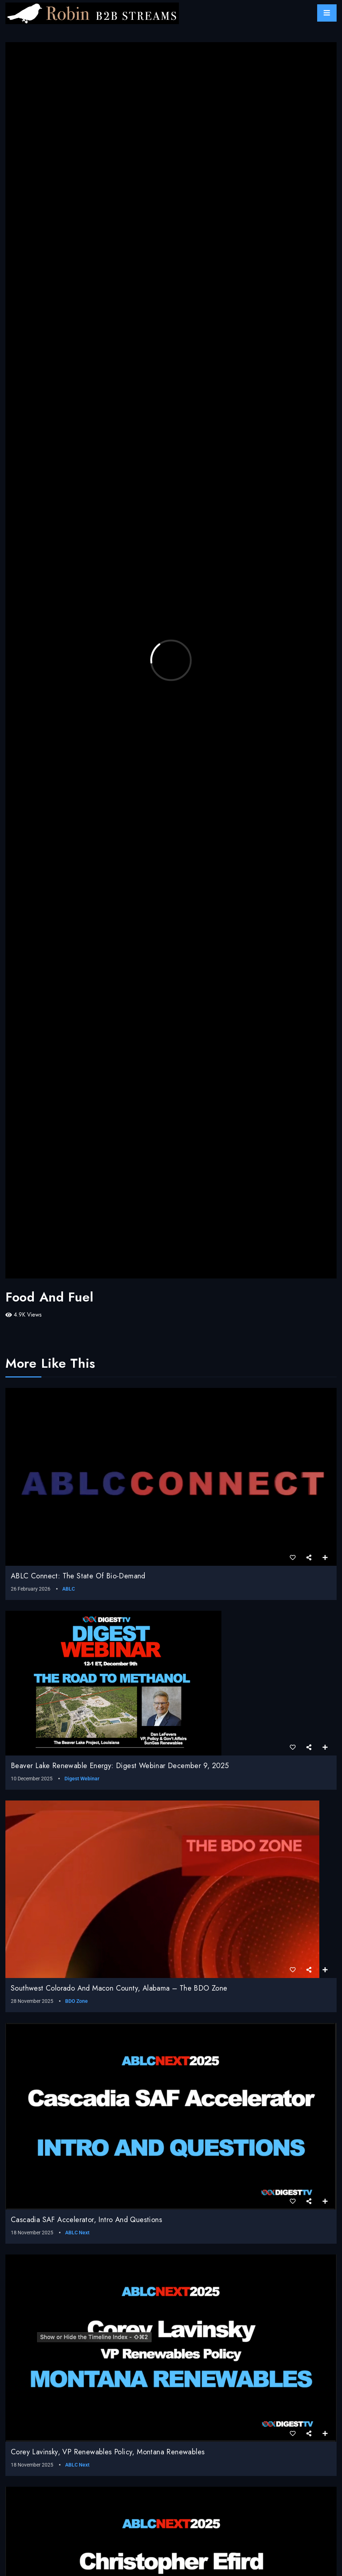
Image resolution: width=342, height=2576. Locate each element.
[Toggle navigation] (327, 13)
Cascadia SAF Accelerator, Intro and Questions (86, 2220)
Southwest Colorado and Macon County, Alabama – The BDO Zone (119, 1988)
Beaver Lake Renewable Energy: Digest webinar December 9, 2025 (120, 1766)
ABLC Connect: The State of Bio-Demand (78, 1576)
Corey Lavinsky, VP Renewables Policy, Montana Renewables (107, 2452)
